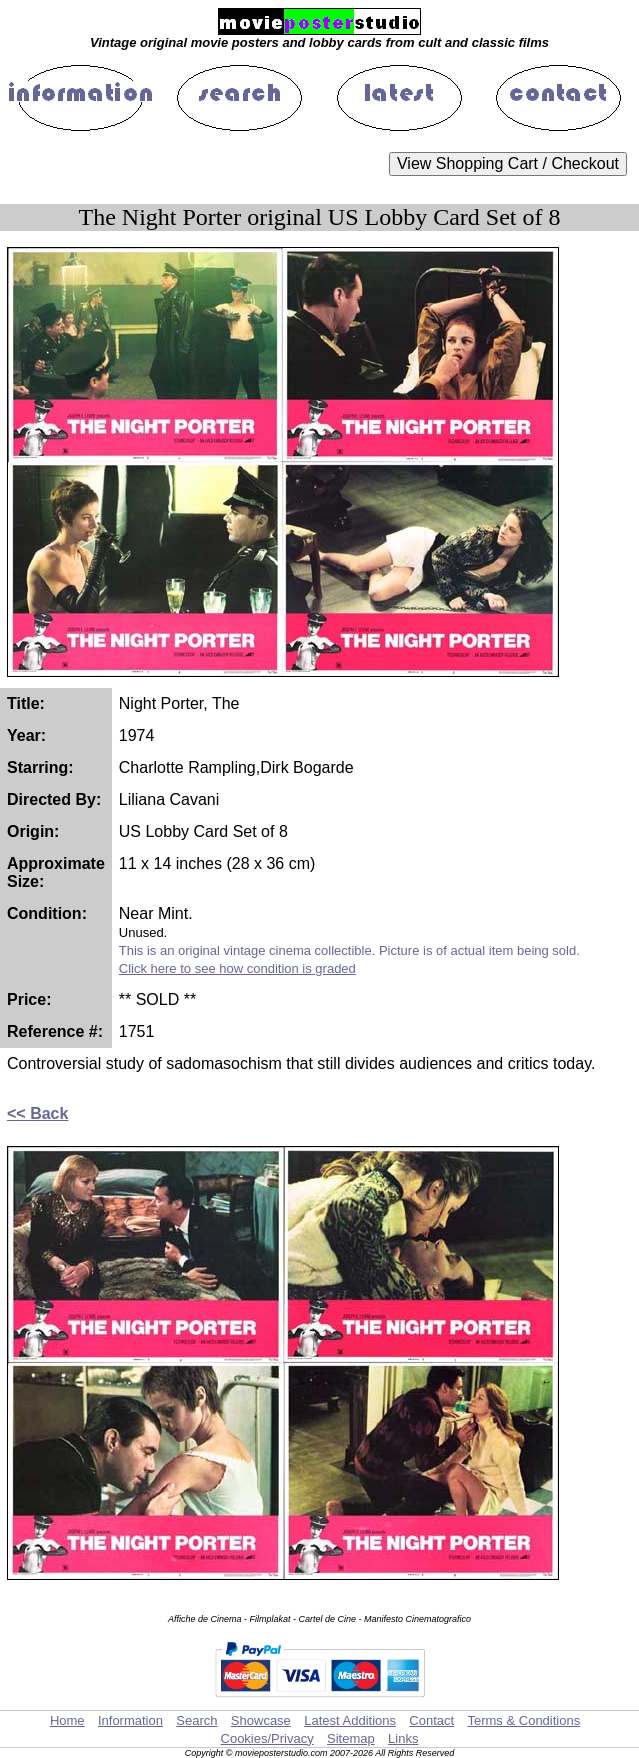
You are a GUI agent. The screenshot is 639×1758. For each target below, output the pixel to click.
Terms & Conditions (523, 1720)
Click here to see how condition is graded (237, 968)
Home (67, 1720)
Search (196, 1720)
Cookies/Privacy (267, 1738)
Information (130, 1720)
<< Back (37, 1113)
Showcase (261, 1720)
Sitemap (351, 1738)
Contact (431, 1720)
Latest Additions (350, 1720)
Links (403, 1738)
